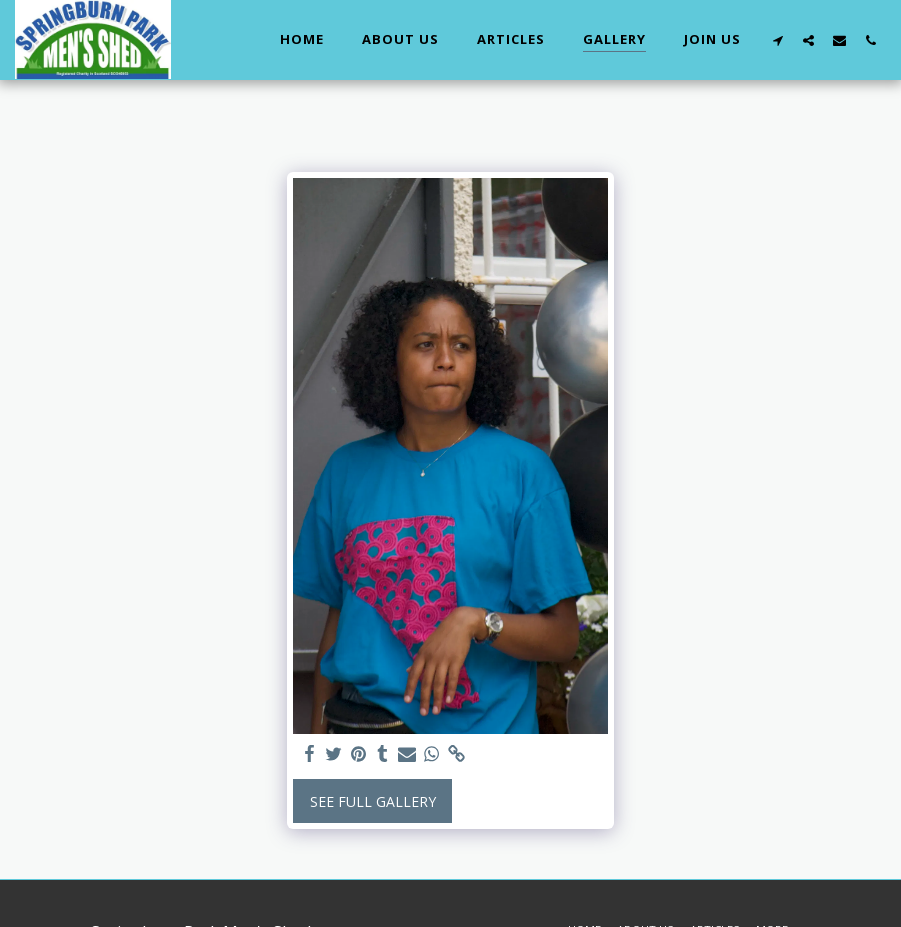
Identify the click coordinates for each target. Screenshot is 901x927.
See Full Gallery (373, 801)
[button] (777, 40)
